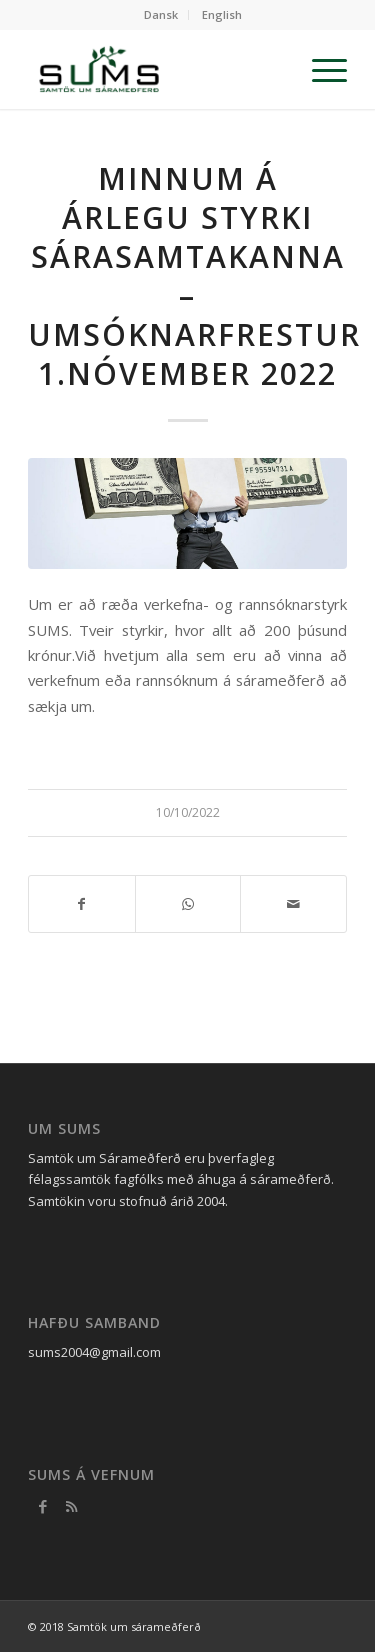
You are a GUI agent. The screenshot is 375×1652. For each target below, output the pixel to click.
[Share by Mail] (293, 904)
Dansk (161, 14)
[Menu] (319, 69)
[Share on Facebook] (82, 904)
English (222, 14)
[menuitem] (161, 15)
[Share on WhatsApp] (188, 904)
